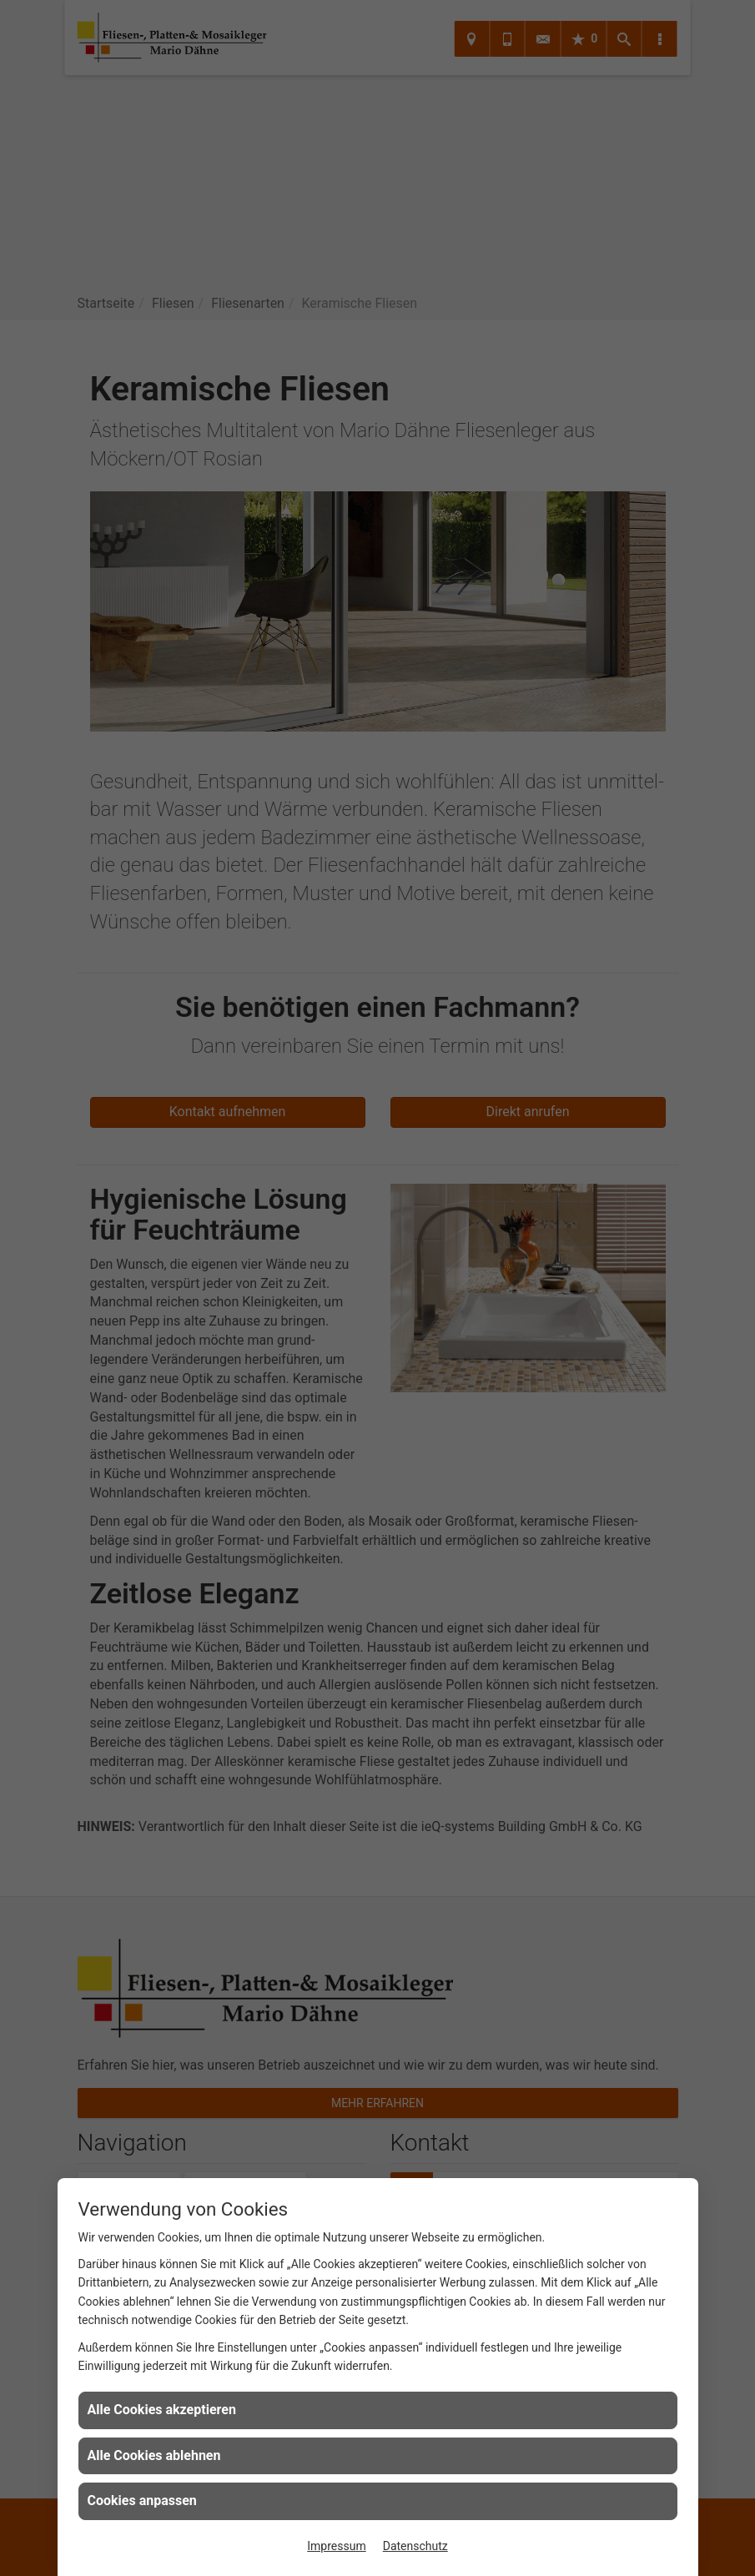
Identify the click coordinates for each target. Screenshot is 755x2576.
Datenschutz (415, 2546)
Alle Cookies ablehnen (154, 2455)
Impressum (336, 2546)
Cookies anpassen (142, 2500)
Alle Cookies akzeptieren (162, 2410)
